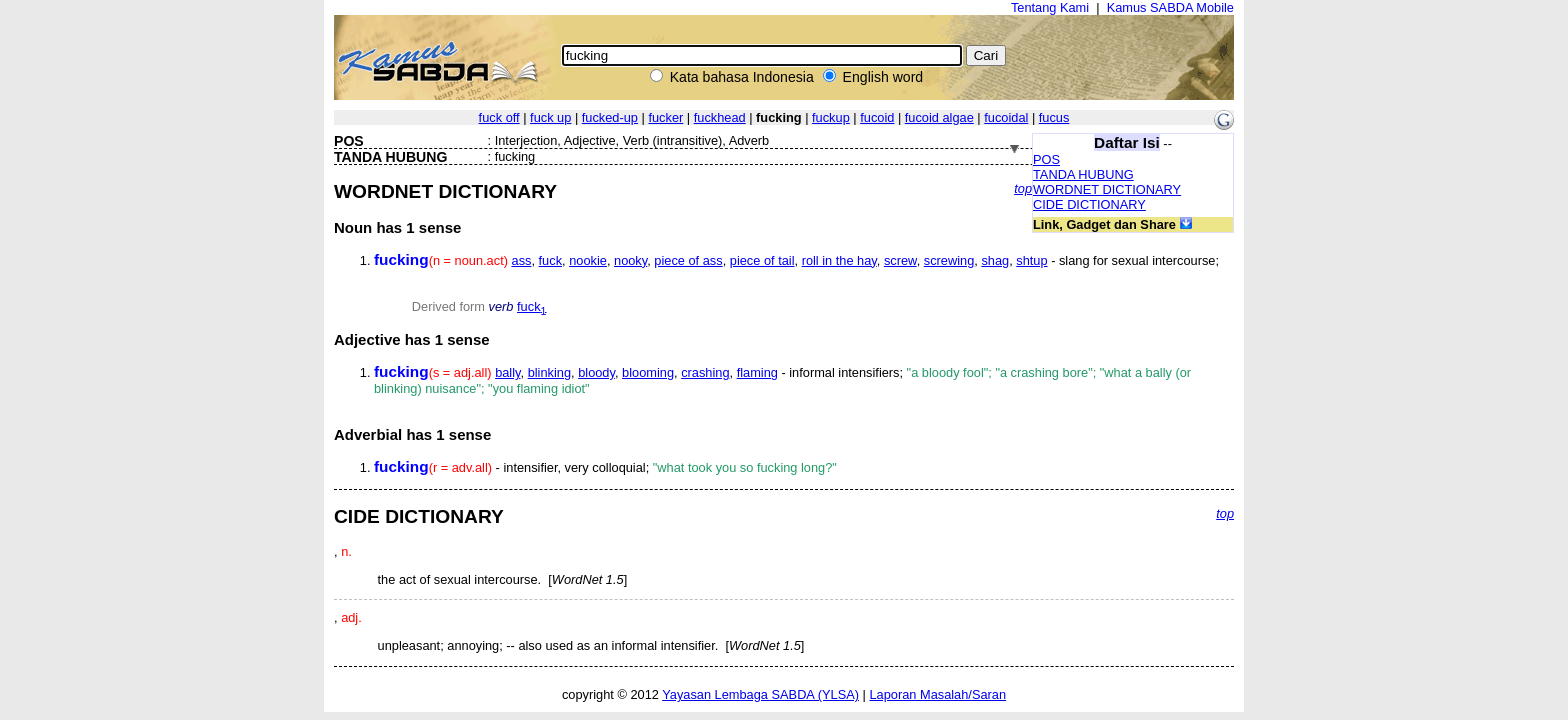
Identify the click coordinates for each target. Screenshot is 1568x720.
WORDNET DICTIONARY (1107, 189)
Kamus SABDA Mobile (1170, 7)
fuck (550, 260)
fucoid (877, 117)
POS (1046, 159)
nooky (630, 260)
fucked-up (610, 117)
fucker (665, 117)
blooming (648, 372)
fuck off (499, 117)
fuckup (831, 117)
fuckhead (720, 117)
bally (507, 372)
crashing (705, 372)
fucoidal (1006, 117)
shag (995, 260)
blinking (549, 372)
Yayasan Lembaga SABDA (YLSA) (760, 694)
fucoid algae (939, 117)
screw (900, 260)
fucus (1054, 117)
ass (522, 260)
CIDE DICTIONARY (1089, 204)
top (1023, 188)
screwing (949, 260)
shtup (1031, 260)
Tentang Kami (1050, 7)
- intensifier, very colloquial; (605, 467)
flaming (757, 372)
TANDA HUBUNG (1083, 174)
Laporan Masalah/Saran (937, 694)
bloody (596, 372)
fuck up (550, 117)
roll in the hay (839, 260)
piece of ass (688, 260)
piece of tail (762, 260)
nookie (588, 260)
